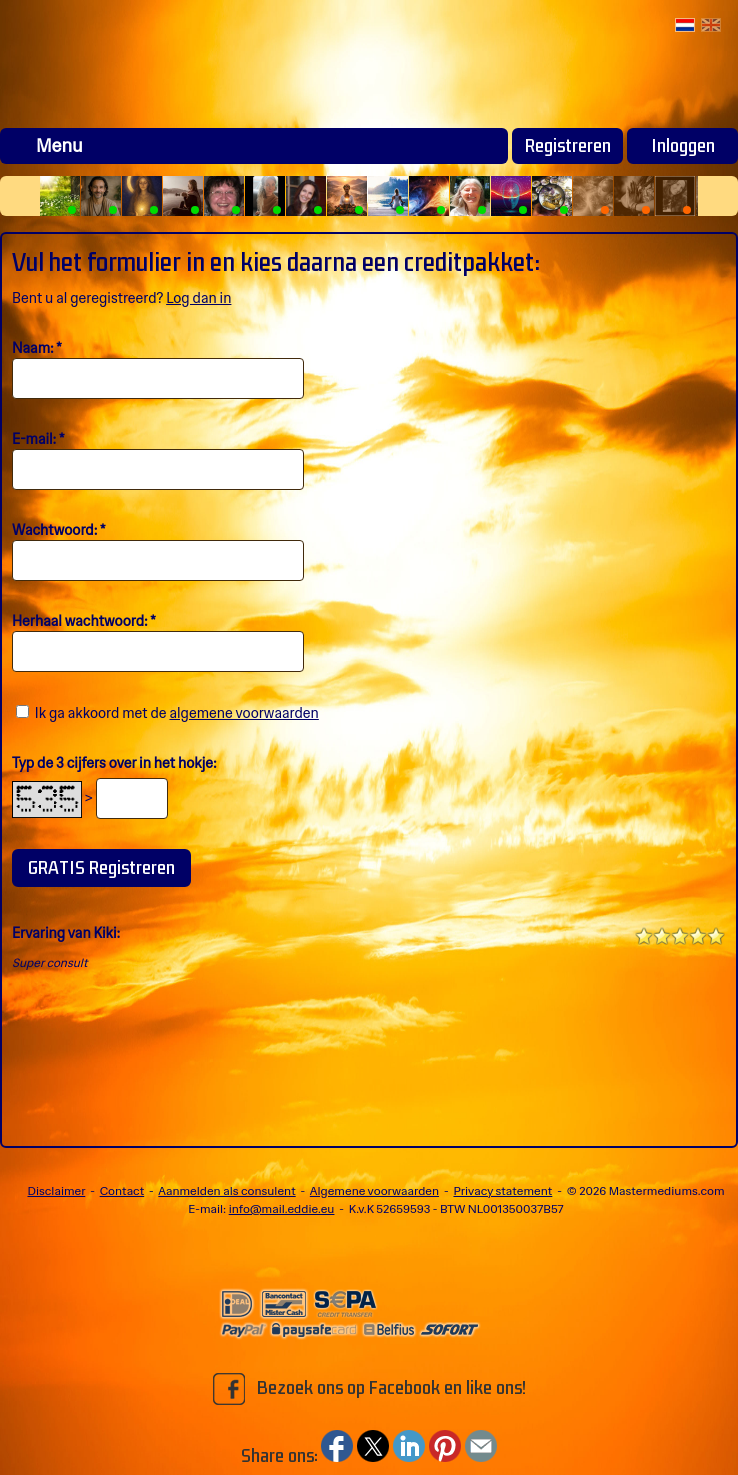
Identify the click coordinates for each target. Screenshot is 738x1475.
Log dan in (198, 298)
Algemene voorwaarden (374, 1191)
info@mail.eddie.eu (282, 1209)
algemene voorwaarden (243, 713)
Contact (122, 1191)
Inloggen (683, 146)
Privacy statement (502, 1191)
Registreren (568, 146)
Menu (59, 146)
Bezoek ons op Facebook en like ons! (369, 1389)
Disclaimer (57, 1191)
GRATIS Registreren (101, 868)
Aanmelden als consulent (226, 1191)
